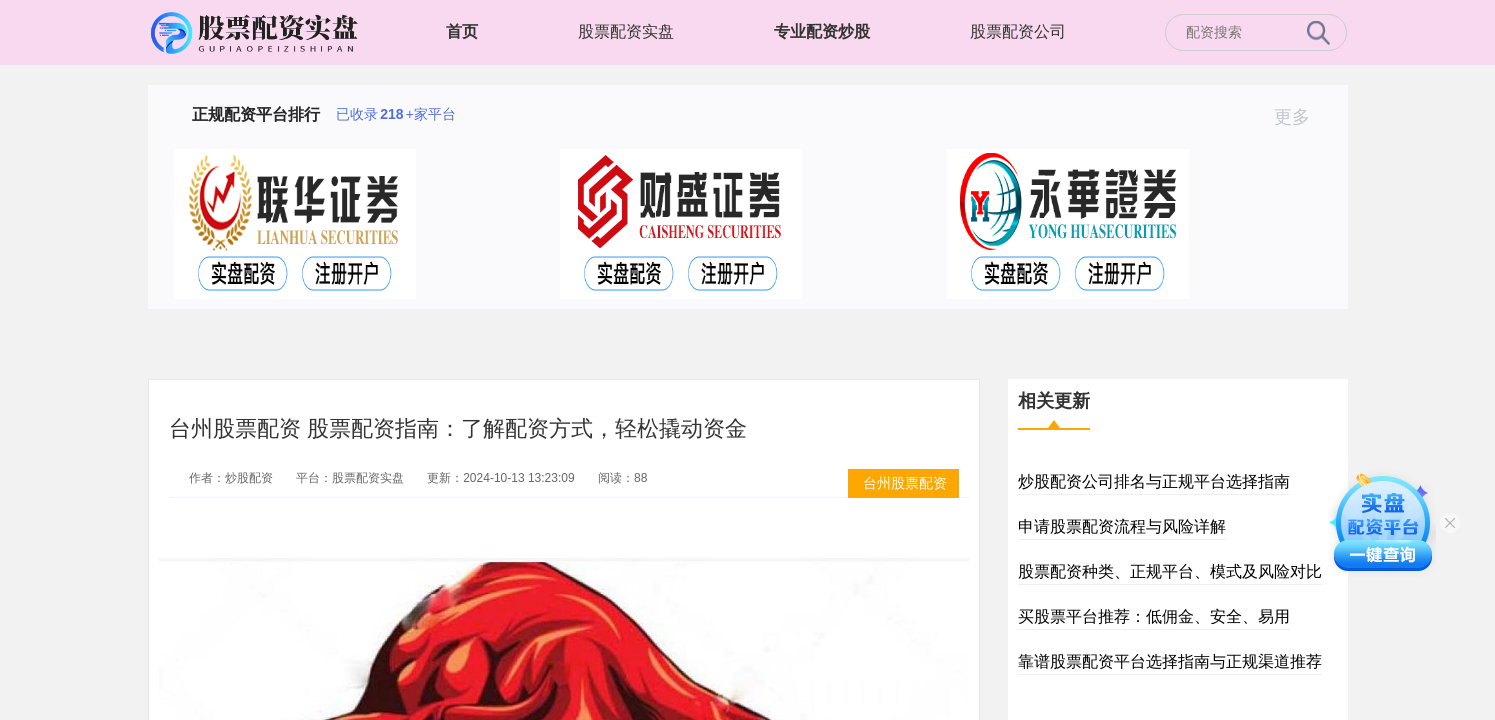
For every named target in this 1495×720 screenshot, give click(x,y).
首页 (462, 31)
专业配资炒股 (822, 31)
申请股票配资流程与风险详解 (1122, 526)
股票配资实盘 (626, 31)
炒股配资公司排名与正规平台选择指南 (1154, 481)
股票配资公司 (1018, 31)
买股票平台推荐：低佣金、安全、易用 (1154, 616)
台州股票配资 (905, 483)
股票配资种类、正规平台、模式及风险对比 (1170, 571)
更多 (1300, 117)
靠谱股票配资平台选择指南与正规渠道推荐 (1170, 661)
